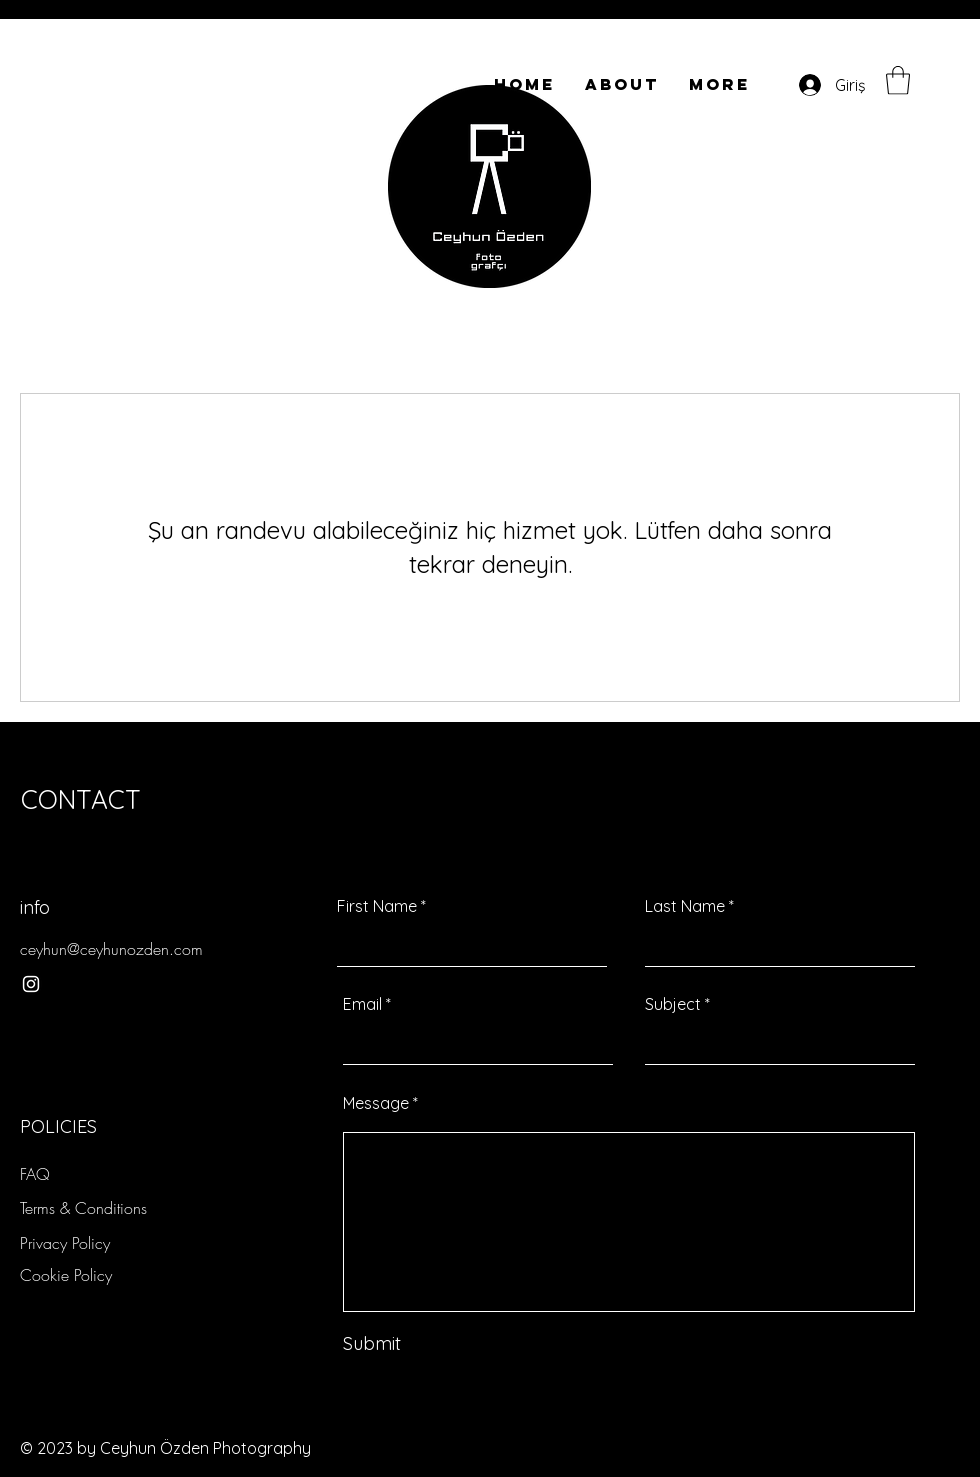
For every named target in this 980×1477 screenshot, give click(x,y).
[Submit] (436, 1343)
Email (362, 1004)
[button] (898, 80)
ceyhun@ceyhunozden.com (111, 949)
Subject (673, 1004)
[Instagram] (31, 984)
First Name (377, 906)
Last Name (685, 906)
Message (376, 1103)
